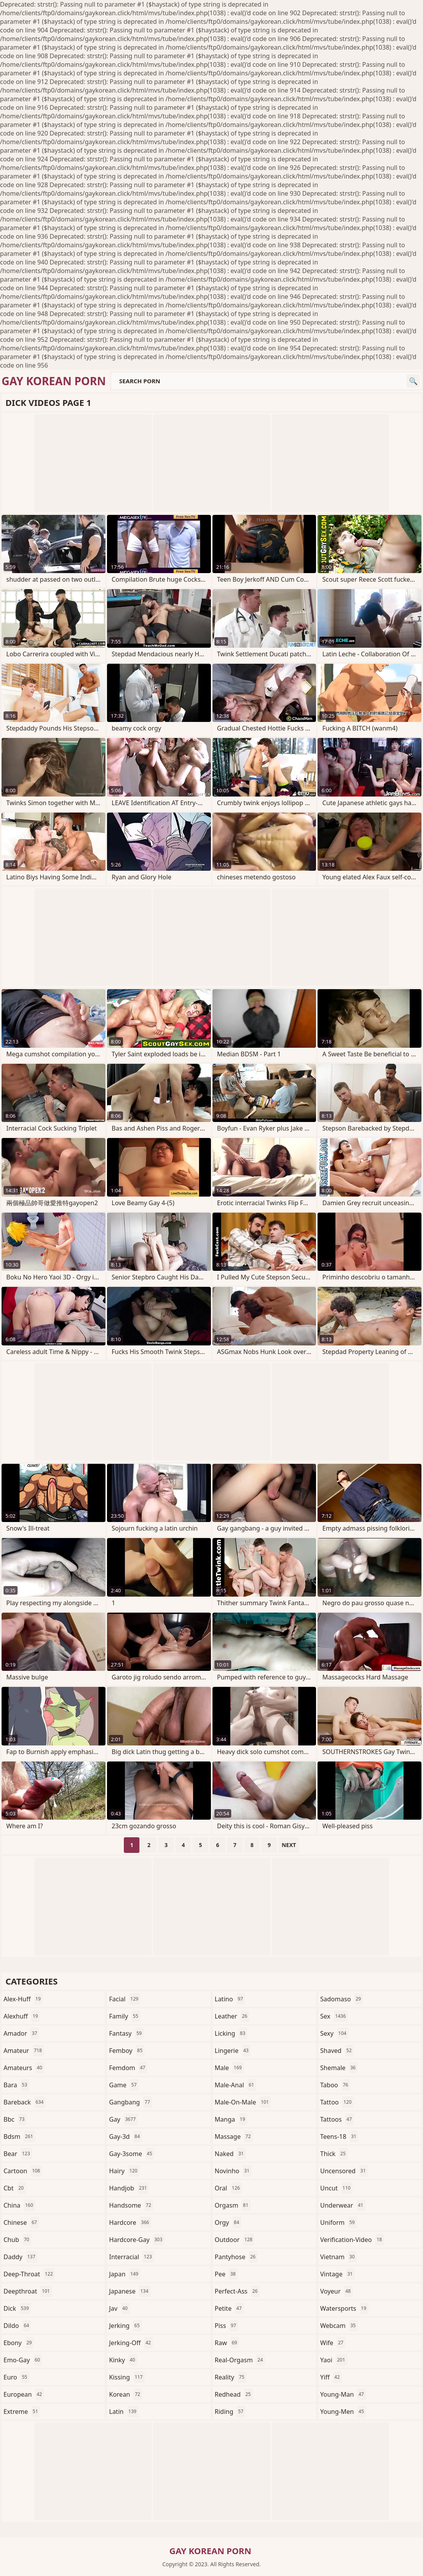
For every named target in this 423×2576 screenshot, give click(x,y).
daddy (20, 2257)
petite (229, 2308)
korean (125, 2394)
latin (123, 2411)
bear (18, 2154)
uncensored (344, 2171)
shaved (337, 2050)
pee (226, 2274)
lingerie (233, 2050)
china (19, 2205)
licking (231, 2033)
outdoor (235, 2240)
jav (119, 2308)
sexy (334, 2033)
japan (124, 2274)
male (229, 2068)
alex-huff (23, 1999)
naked (230, 2154)
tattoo (336, 2102)
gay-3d (125, 2136)
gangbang (130, 2102)
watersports (344, 2308)
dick (17, 2308)
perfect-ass (237, 2291)
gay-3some (131, 2154)
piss (226, 2325)
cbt (15, 2188)
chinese (21, 2222)
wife (332, 2343)
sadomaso (341, 1999)
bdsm (19, 2136)
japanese (129, 2291)
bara (16, 2085)
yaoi (333, 2360)
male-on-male (243, 2102)
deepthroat (28, 2291)
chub (17, 2240)
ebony (19, 2343)
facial (124, 1999)
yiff (331, 2377)
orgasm (232, 2205)
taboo (335, 2085)
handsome (131, 2205)
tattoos (337, 2119)
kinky (123, 2360)
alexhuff (22, 2016)
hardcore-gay (136, 2240)
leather (232, 2016)
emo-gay (23, 2360)
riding (230, 2411)
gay (123, 2119)
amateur (24, 2050)
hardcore (130, 2222)
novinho (233, 2171)
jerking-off (131, 2343)
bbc (15, 2119)
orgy (228, 2222)
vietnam (338, 2257)
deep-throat (29, 2274)
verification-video (352, 2240)
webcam (339, 2325)
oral (228, 2188)
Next (289, 1845)
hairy (124, 2171)
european (24, 2394)
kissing (127, 2377)
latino (230, 1999)
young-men (343, 2411)
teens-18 (339, 2136)
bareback (24, 2102)
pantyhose (236, 2257)
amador (21, 2033)
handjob (129, 2188)
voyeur (336, 2291)
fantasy (126, 2033)
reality (230, 2377)
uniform (338, 2222)
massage (234, 2136)
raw (227, 2343)
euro (16, 2377)
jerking (125, 2325)
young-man (343, 2394)
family (124, 2016)
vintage (337, 2274)
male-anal (235, 2085)
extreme (22, 2411)
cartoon (23, 2171)
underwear (342, 2205)
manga (231, 2119)
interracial (131, 2257)
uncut (336, 2188)
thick (334, 2154)
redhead (234, 2394)
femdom (128, 2068)
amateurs (24, 2068)
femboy (127, 2050)
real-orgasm (240, 2360)
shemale (339, 2068)
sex (334, 2016)
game (124, 2085)
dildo (17, 2325)
